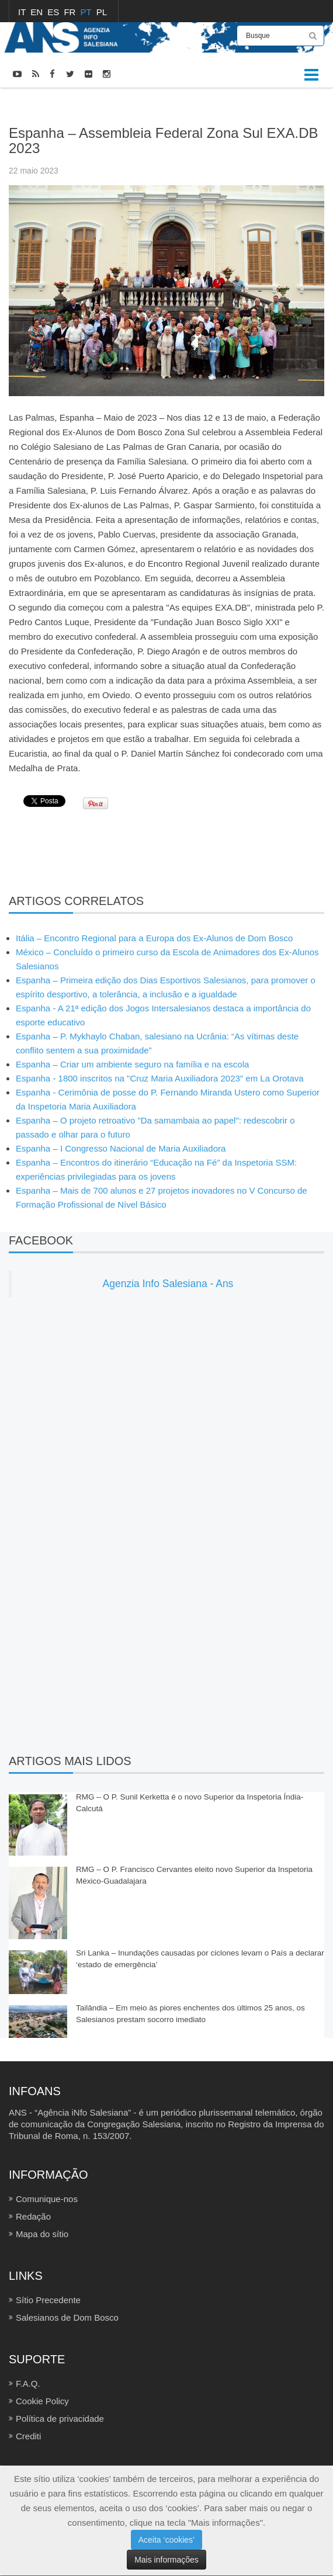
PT (87, 12)
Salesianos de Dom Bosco (67, 2317)
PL (101, 12)
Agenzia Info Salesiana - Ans (168, 1283)
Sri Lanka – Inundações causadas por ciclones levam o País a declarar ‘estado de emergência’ (200, 1959)
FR (71, 12)
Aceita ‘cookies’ (166, 2539)
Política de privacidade (60, 2419)
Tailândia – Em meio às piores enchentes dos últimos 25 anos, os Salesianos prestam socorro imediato (190, 2013)
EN (37, 12)
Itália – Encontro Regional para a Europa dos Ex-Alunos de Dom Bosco (154, 938)
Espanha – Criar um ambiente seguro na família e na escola (132, 1064)
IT (23, 12)
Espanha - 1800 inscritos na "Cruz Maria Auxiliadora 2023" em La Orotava (160, 1078)
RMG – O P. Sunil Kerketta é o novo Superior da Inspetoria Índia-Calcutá (189, 1803)
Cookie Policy (42, 2401)
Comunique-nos (47, 2199)
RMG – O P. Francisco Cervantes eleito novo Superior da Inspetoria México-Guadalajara (194, 1875)
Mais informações (166, 2559)
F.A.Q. (28, 2383)
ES (54, 12)
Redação (33, 2216)
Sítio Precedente (48, 2300)
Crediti (28, 2436)
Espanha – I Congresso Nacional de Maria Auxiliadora (121, 1148)
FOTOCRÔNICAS (74, 104)
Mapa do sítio (42, 2234)
